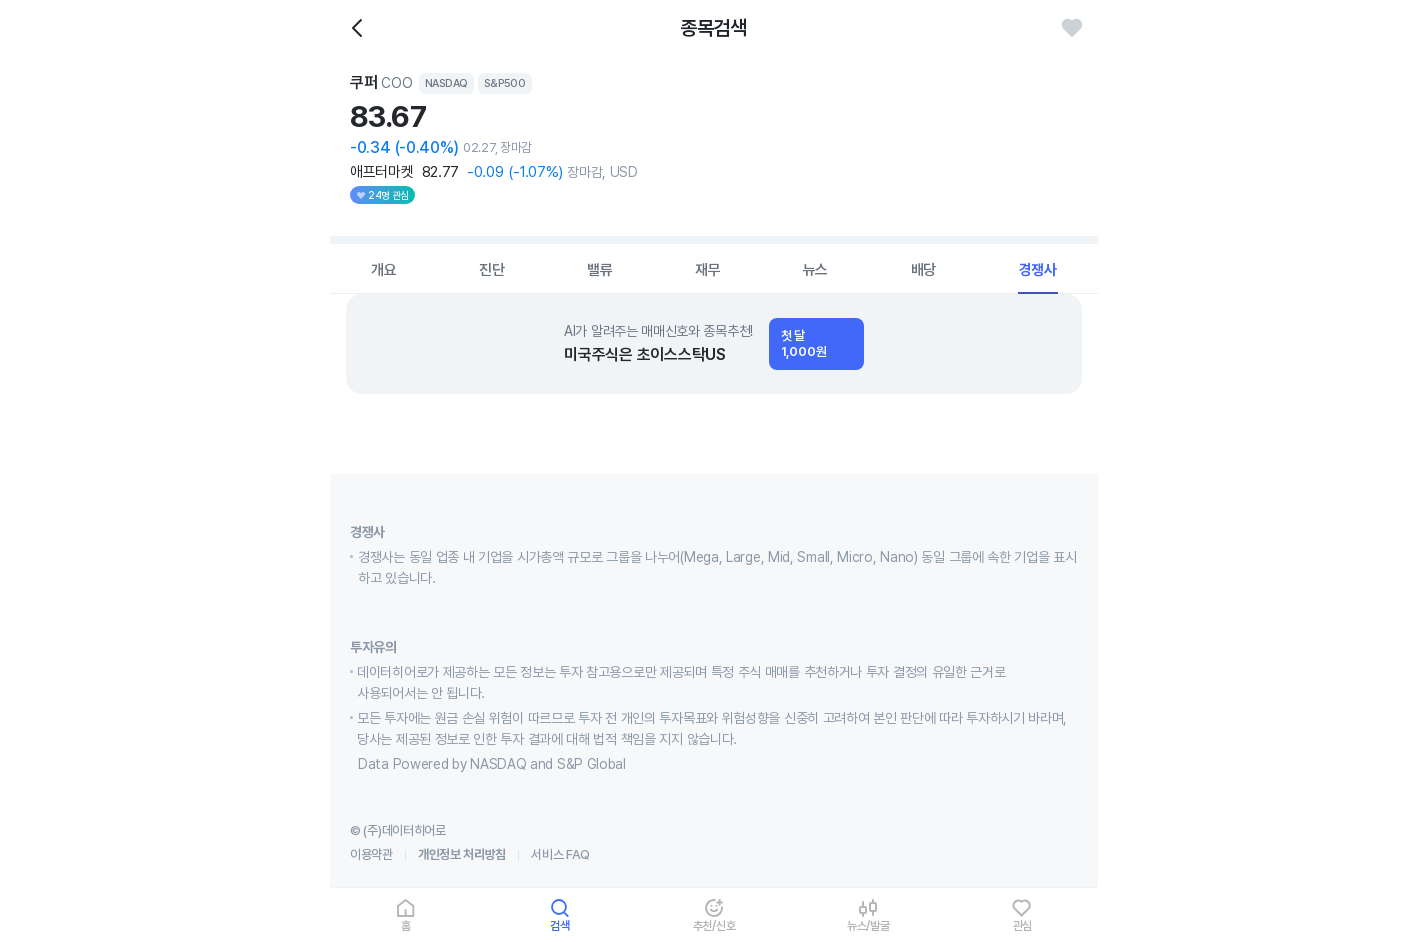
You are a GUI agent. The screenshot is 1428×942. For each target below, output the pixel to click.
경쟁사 (1038, 270)
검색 (560, 925)
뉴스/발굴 (868, 925)
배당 (924, 270)
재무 (708, 270)
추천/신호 (714, 925)
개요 (384, 270)
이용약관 (371, 854)
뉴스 (816, 270)
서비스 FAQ (560, 854)
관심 (1023, 925)
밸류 (600, 270)
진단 (492, 270)
